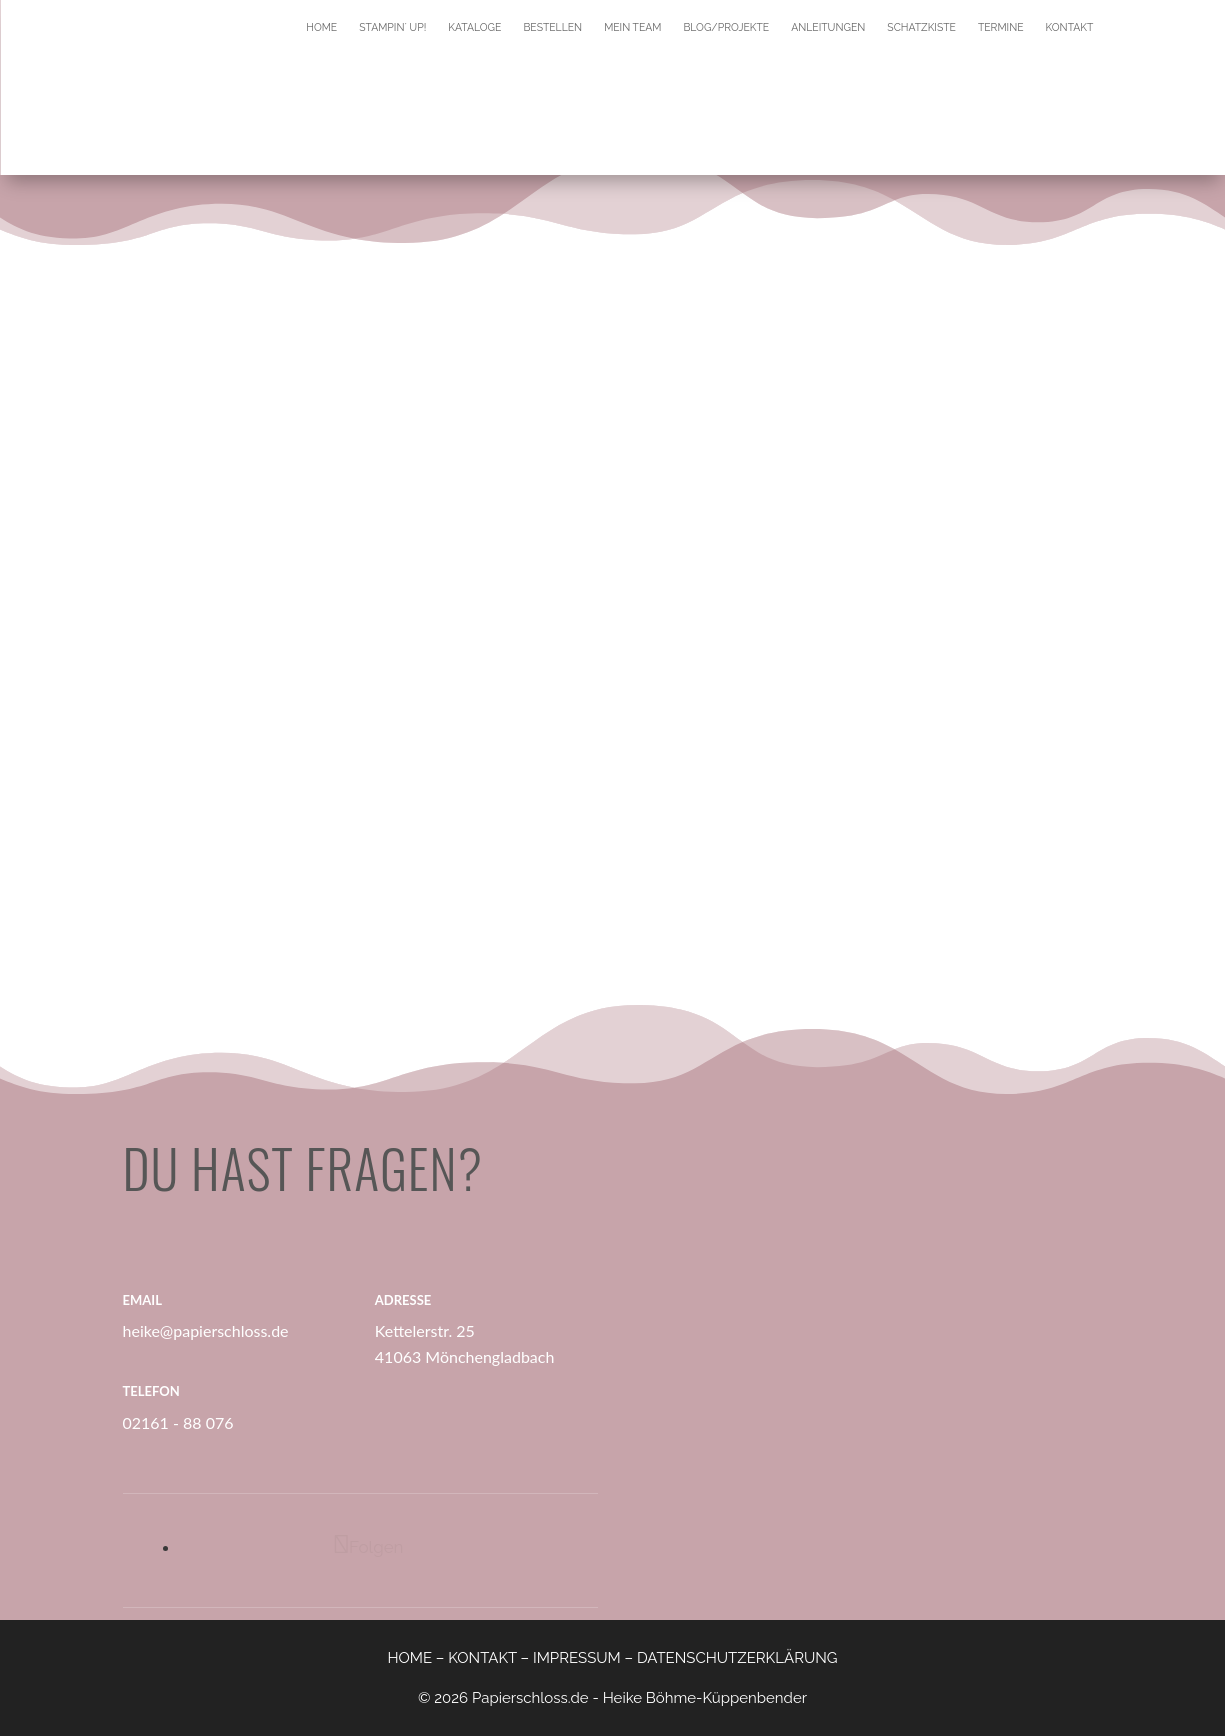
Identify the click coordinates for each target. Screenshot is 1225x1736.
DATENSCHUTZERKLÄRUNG (737, 1658)
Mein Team (632, 27)
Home (321, 27)
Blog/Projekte (726, 27)
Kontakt (1070, 27)
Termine (1001, 27)
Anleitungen (828, 27)
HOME (409, 1658)
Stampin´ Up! (392, 27)
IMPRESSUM (577, 1658)
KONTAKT (482, 1658)
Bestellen (552, 27)
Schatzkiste (921, 27)
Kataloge (474, 27)
